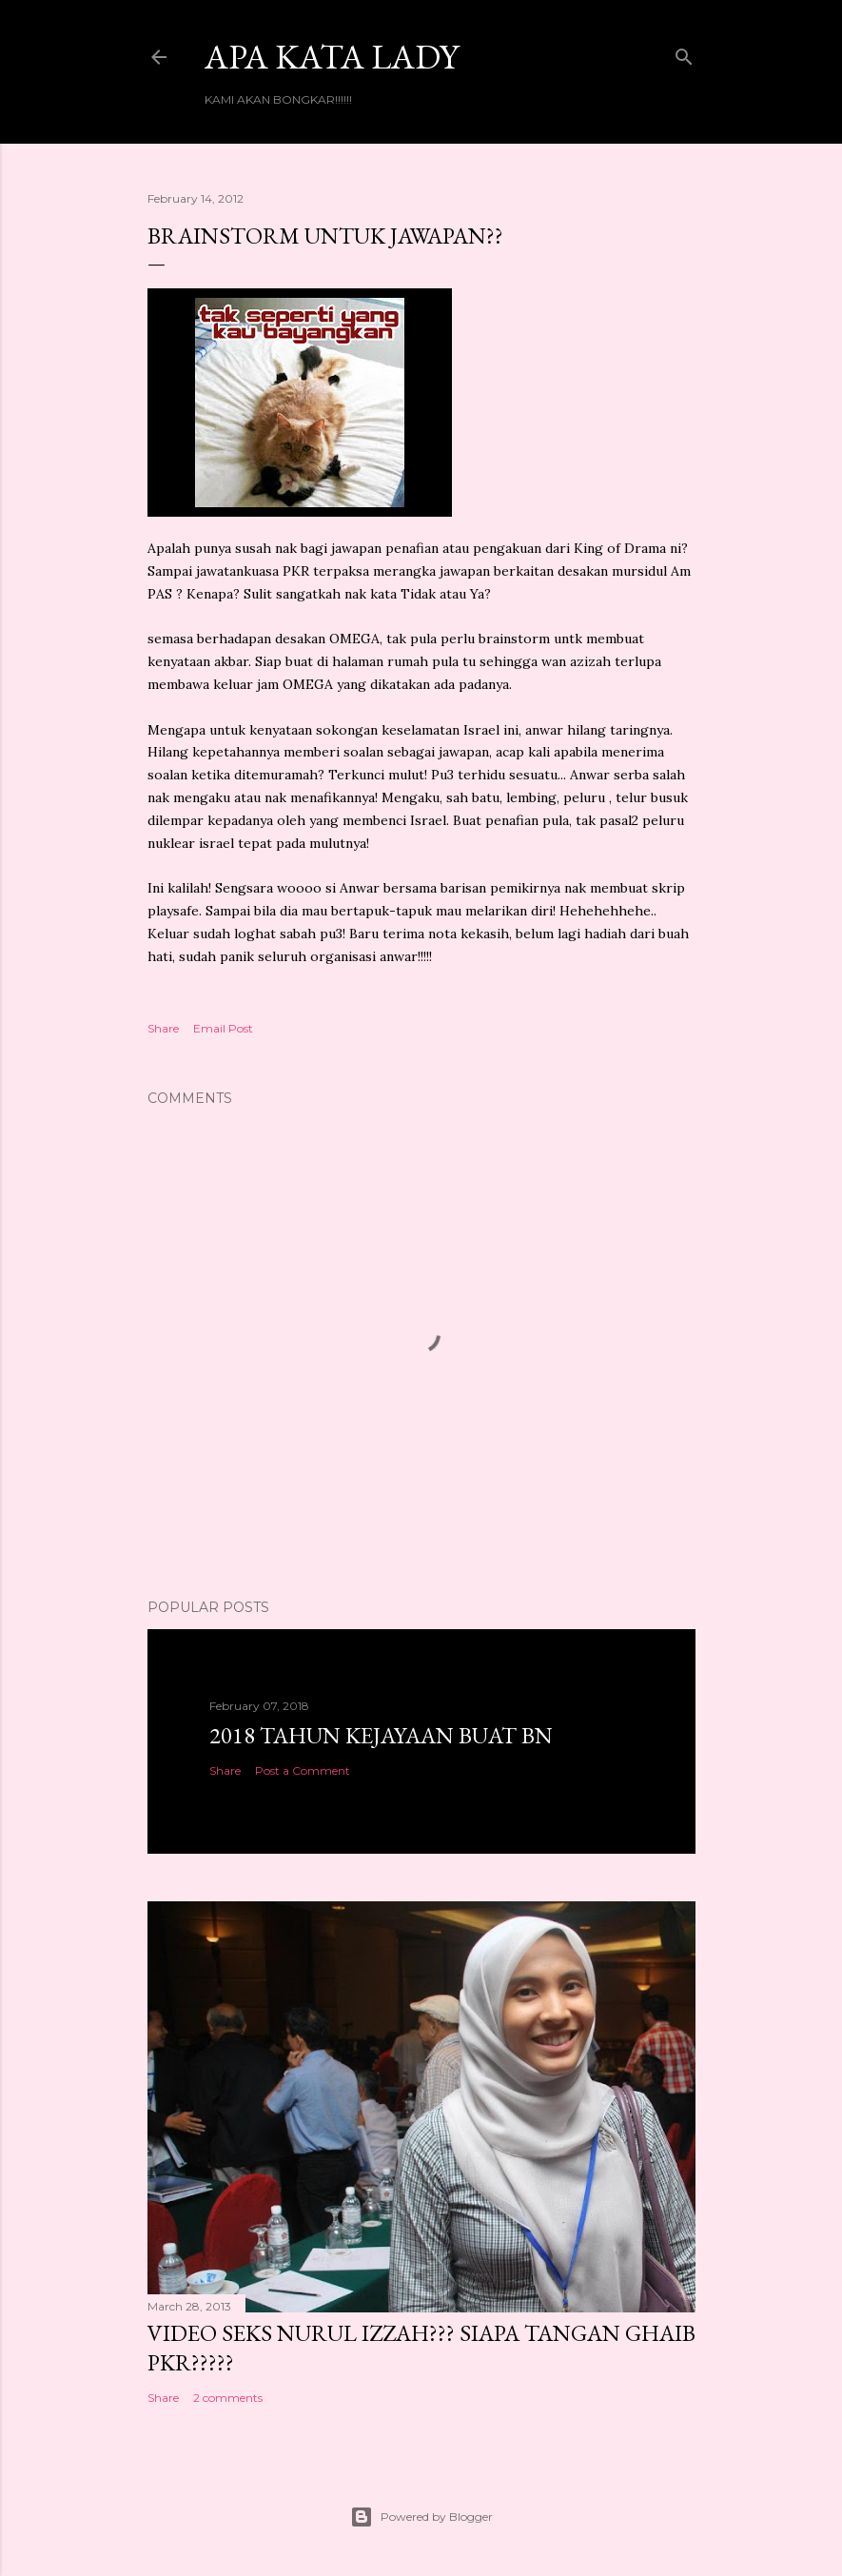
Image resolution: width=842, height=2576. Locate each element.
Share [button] (163, 1028)
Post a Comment (302, 1770)
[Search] (684, 52)
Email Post (223, 1028)
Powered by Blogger (421, 2517)
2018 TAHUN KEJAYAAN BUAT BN (381, 1735)
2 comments (228, 2397)
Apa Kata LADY (332, 56)
